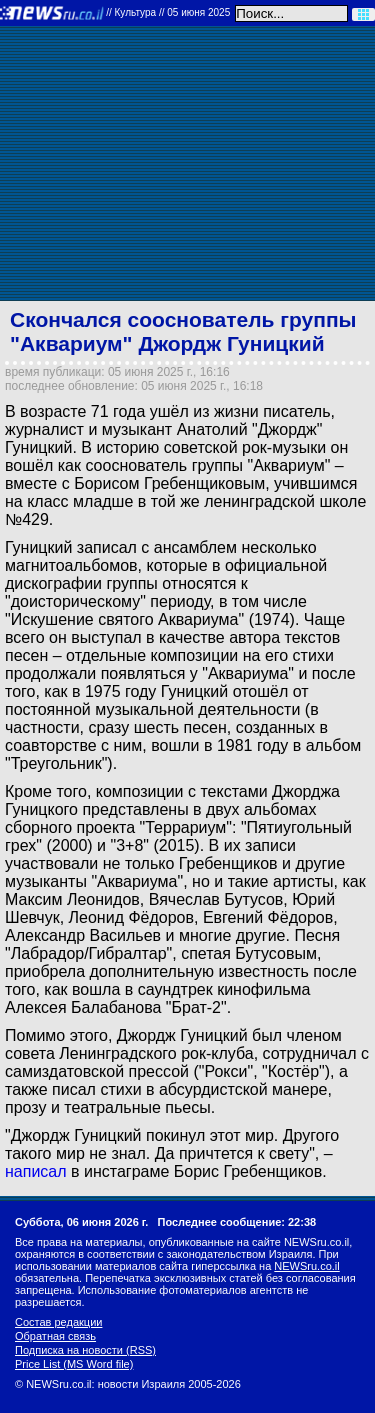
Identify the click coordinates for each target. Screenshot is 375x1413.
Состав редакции (58, 1322)
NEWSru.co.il (306, 1266)
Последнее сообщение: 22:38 (237, 1222)
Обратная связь (55, 1336)
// (168, 12)
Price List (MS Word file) (74, 1364)
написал (36, 1171)
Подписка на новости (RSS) (85, 1350)
